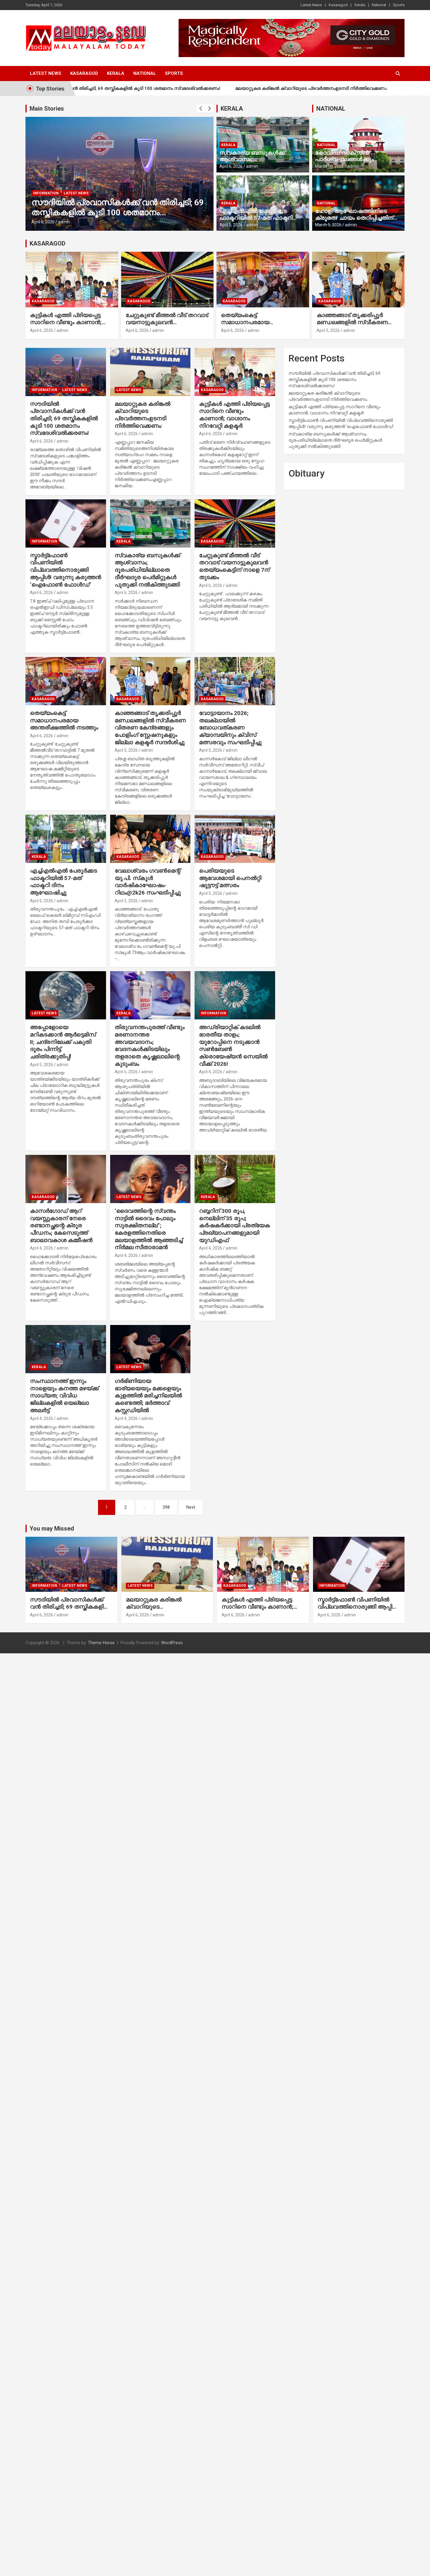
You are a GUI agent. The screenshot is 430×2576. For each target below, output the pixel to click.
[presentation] (201, 108)
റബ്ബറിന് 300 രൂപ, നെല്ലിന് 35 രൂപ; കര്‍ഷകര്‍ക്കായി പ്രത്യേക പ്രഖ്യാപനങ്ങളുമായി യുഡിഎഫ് (234, 1226)
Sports (399, 5)
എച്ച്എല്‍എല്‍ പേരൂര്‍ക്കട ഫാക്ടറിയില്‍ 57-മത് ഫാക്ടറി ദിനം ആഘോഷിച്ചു (256, 218)
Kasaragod (338, 5)
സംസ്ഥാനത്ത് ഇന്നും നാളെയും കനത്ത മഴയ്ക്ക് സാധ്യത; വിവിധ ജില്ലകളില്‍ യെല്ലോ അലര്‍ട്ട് (64, 1396)
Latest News (311, 5)
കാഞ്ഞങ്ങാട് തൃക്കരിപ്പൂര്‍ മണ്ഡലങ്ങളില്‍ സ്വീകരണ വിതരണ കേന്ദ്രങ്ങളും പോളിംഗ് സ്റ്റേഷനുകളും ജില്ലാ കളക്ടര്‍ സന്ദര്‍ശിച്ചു (150, 728)
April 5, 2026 (231, 224)
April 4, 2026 (210, 1071)
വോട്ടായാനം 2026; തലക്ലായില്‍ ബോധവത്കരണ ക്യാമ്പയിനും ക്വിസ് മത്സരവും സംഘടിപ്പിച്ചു (230, 728)
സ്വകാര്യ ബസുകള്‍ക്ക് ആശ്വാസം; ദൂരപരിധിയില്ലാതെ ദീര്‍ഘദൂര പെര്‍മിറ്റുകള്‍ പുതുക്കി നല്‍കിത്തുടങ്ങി (147, 570)
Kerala (359, 5)
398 (166, 1507)
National (379, 5)
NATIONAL (330, 108)
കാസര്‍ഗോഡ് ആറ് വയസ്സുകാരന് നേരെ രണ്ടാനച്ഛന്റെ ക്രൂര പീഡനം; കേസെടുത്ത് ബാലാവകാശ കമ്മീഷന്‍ (61, 1226)
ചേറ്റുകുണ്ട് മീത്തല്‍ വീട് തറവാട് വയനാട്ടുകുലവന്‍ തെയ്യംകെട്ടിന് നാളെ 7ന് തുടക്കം (167, 326)
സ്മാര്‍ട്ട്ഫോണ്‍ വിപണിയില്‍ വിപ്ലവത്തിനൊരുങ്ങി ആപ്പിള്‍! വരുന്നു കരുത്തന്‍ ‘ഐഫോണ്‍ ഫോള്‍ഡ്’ (65, 570)
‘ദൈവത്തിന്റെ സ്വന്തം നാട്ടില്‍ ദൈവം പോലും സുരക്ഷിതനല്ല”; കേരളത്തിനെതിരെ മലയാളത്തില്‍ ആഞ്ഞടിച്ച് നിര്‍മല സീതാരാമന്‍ (148, 1229)
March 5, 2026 (328, 224)
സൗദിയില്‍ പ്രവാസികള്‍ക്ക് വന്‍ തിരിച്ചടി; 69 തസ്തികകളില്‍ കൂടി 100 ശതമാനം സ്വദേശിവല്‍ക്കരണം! (139, 88)
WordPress (172, 1642)
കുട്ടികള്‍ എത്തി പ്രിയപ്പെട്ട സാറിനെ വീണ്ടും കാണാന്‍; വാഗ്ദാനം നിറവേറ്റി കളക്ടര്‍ (66, 322)
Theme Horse (101, 1642)
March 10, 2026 (329, 166)
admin (64, 221)
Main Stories (47, 108)
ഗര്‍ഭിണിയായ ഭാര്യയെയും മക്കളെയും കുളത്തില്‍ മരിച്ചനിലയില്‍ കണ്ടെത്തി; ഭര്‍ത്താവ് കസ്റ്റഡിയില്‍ (148, 1396)
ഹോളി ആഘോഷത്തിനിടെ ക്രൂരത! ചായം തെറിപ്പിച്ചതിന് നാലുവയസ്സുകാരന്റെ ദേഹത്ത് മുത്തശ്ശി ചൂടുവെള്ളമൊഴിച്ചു (355, 221)
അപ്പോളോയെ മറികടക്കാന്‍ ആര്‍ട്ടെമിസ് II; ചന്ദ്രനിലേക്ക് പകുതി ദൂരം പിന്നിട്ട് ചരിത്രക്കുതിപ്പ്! (63, 1042)
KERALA (232, 108)
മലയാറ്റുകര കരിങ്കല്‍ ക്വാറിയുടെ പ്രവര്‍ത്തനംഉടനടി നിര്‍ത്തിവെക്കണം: (335, 88)
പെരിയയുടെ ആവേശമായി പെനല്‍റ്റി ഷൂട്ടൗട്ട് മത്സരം (230, 878)
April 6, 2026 (42, 221)
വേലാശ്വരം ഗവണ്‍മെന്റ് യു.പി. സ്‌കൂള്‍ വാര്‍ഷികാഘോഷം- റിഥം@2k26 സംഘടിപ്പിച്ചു (148, 881)
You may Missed (52, 1528)
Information (46, 193)
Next (190, 1507)
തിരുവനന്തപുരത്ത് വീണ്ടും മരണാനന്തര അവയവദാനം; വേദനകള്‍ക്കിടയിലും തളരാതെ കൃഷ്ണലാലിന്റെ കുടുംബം (149, 1045)
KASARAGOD (47, 243)
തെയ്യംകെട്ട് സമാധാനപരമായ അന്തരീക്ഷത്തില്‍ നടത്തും (255, 322)
